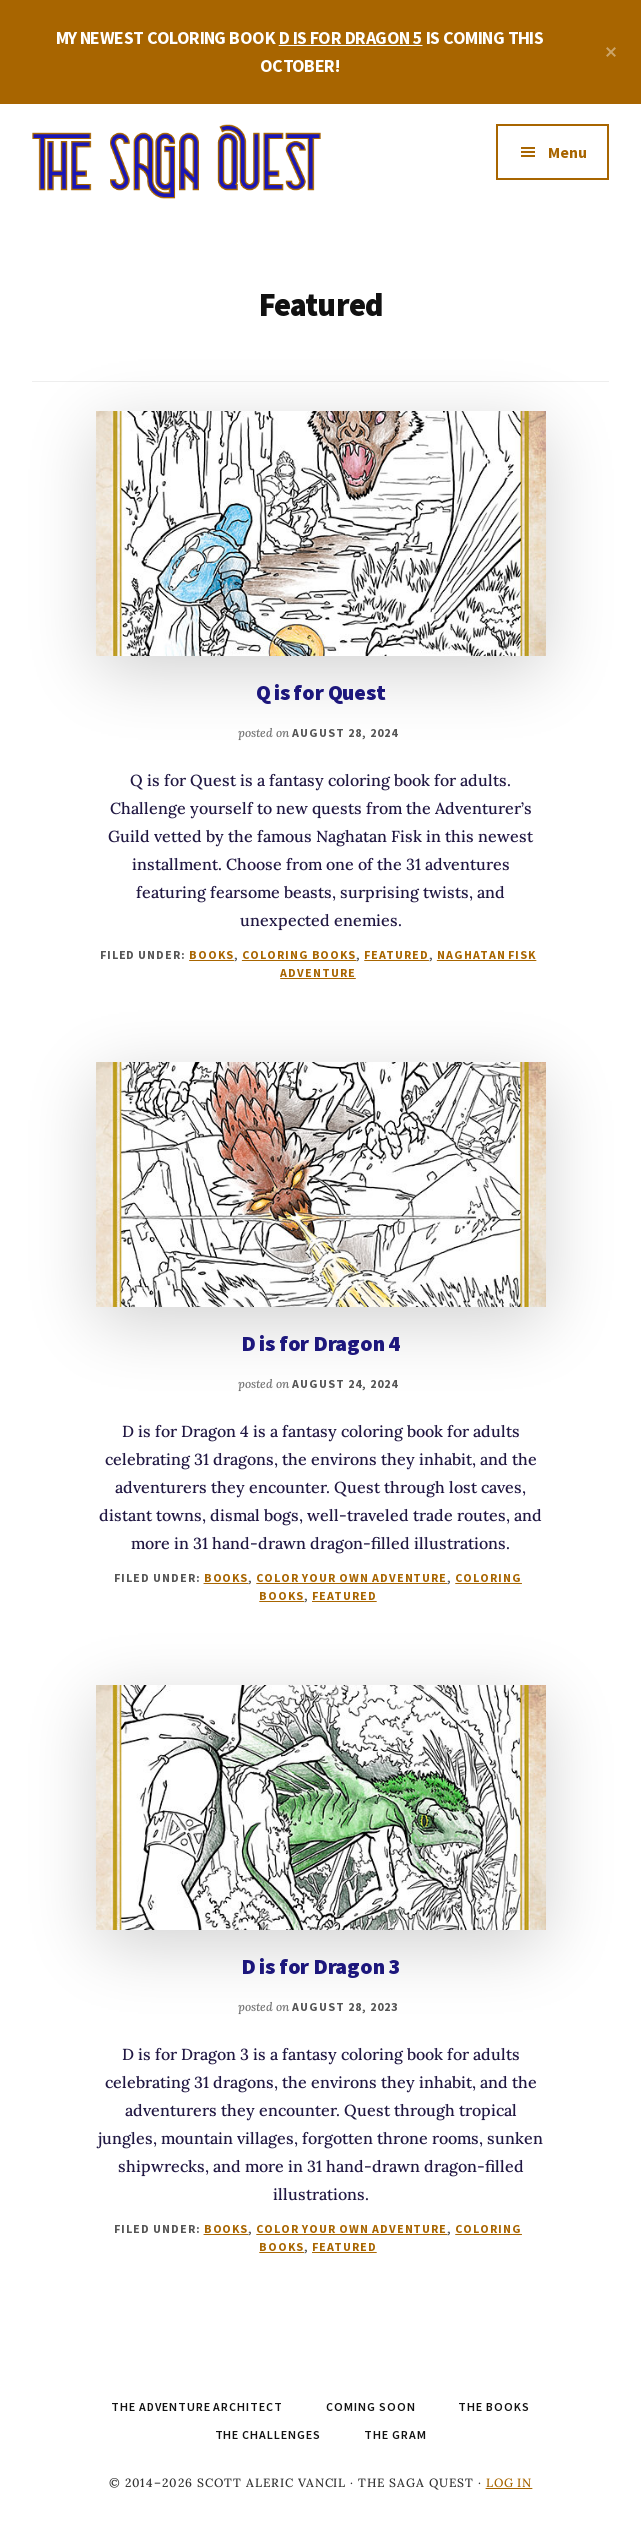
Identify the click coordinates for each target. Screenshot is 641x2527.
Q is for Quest (321, 692)
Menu (567, 152)
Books (211, 954)
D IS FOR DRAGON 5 (351, 37)
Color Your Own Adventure (351, 1577)
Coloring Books (299, 954)
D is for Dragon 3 (320, 1966)
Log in (509, 2482)
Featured (396, 954)
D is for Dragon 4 (320, 1343)
